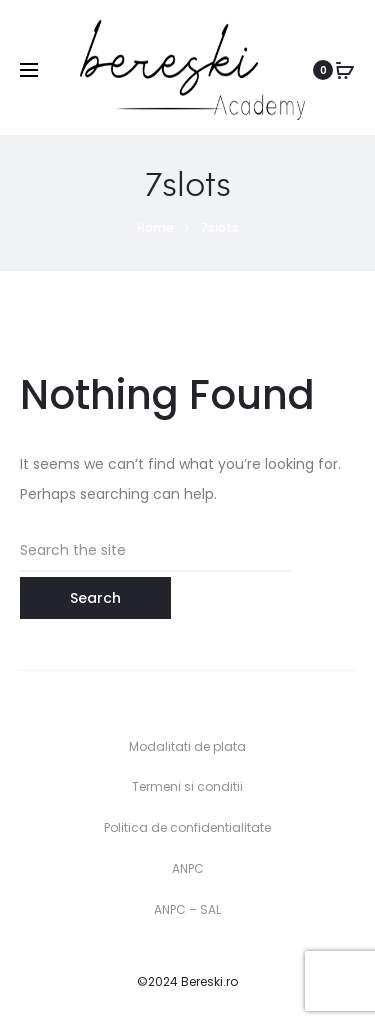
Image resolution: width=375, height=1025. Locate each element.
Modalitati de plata (187, 746)
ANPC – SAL (187, 909)
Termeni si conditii (187, 786)
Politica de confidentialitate (187, 827)
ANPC (188, 868)
